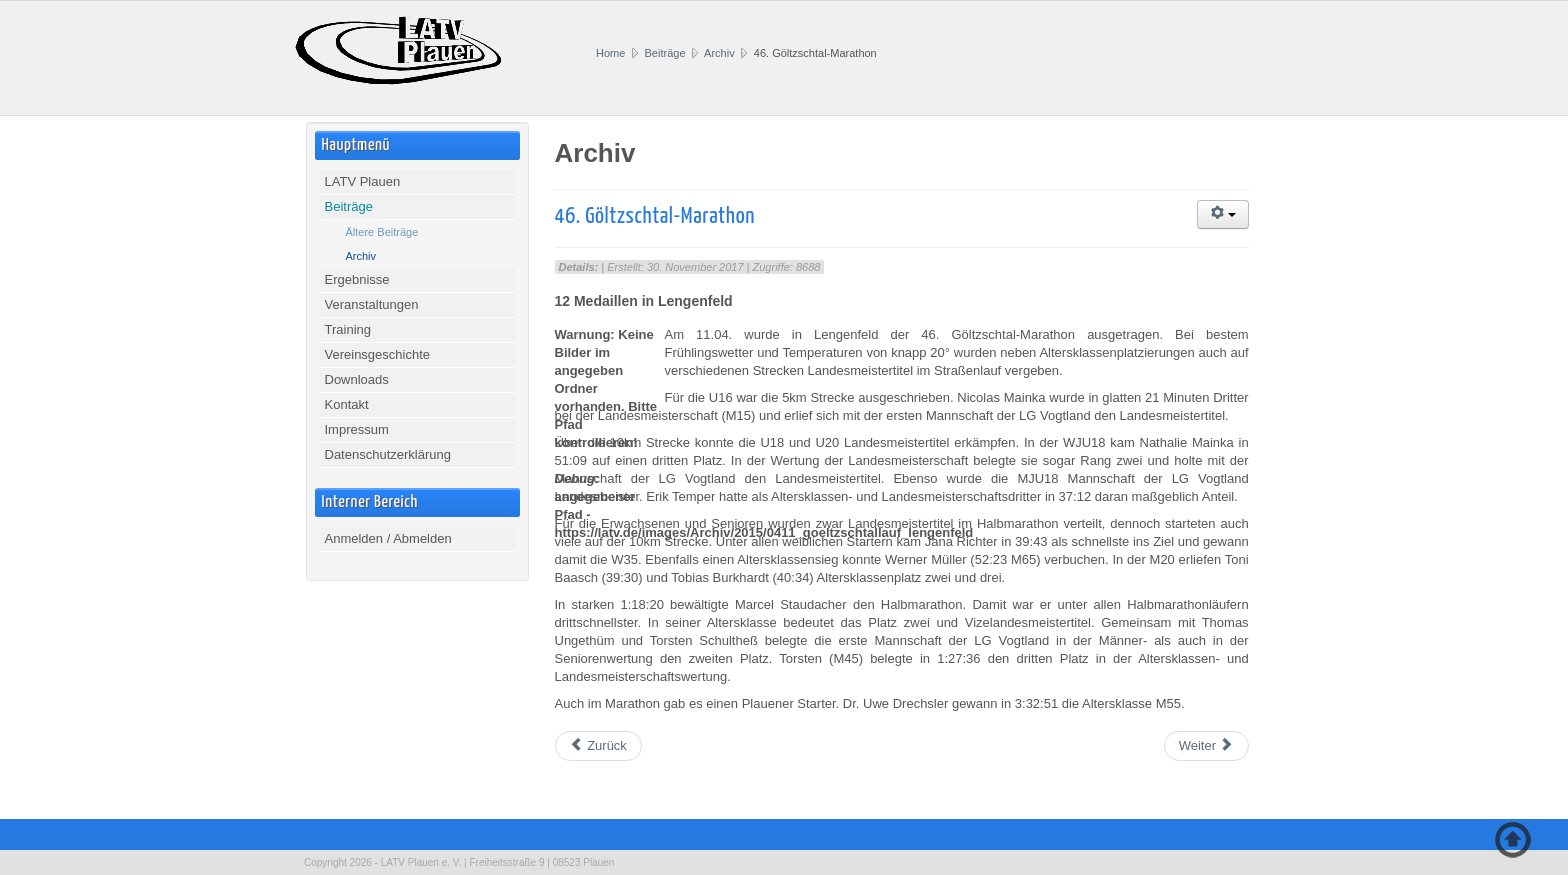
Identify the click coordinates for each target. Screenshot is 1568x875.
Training (348, 329)
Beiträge (665, 53)
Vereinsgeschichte (378, 354)
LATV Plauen (363, 181)
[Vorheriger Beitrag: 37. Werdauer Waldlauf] (598, 746)
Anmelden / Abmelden (388, 538)
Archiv (719, 53)
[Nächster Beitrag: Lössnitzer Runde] (1206, 746)
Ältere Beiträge (382, 232)
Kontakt (347, 404)
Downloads (357, 379)
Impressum (357, 429)
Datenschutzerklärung (388, 454)
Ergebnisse (357, 279)
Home (610, 53)
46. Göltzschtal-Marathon (655, 216)
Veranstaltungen (372, 304)
